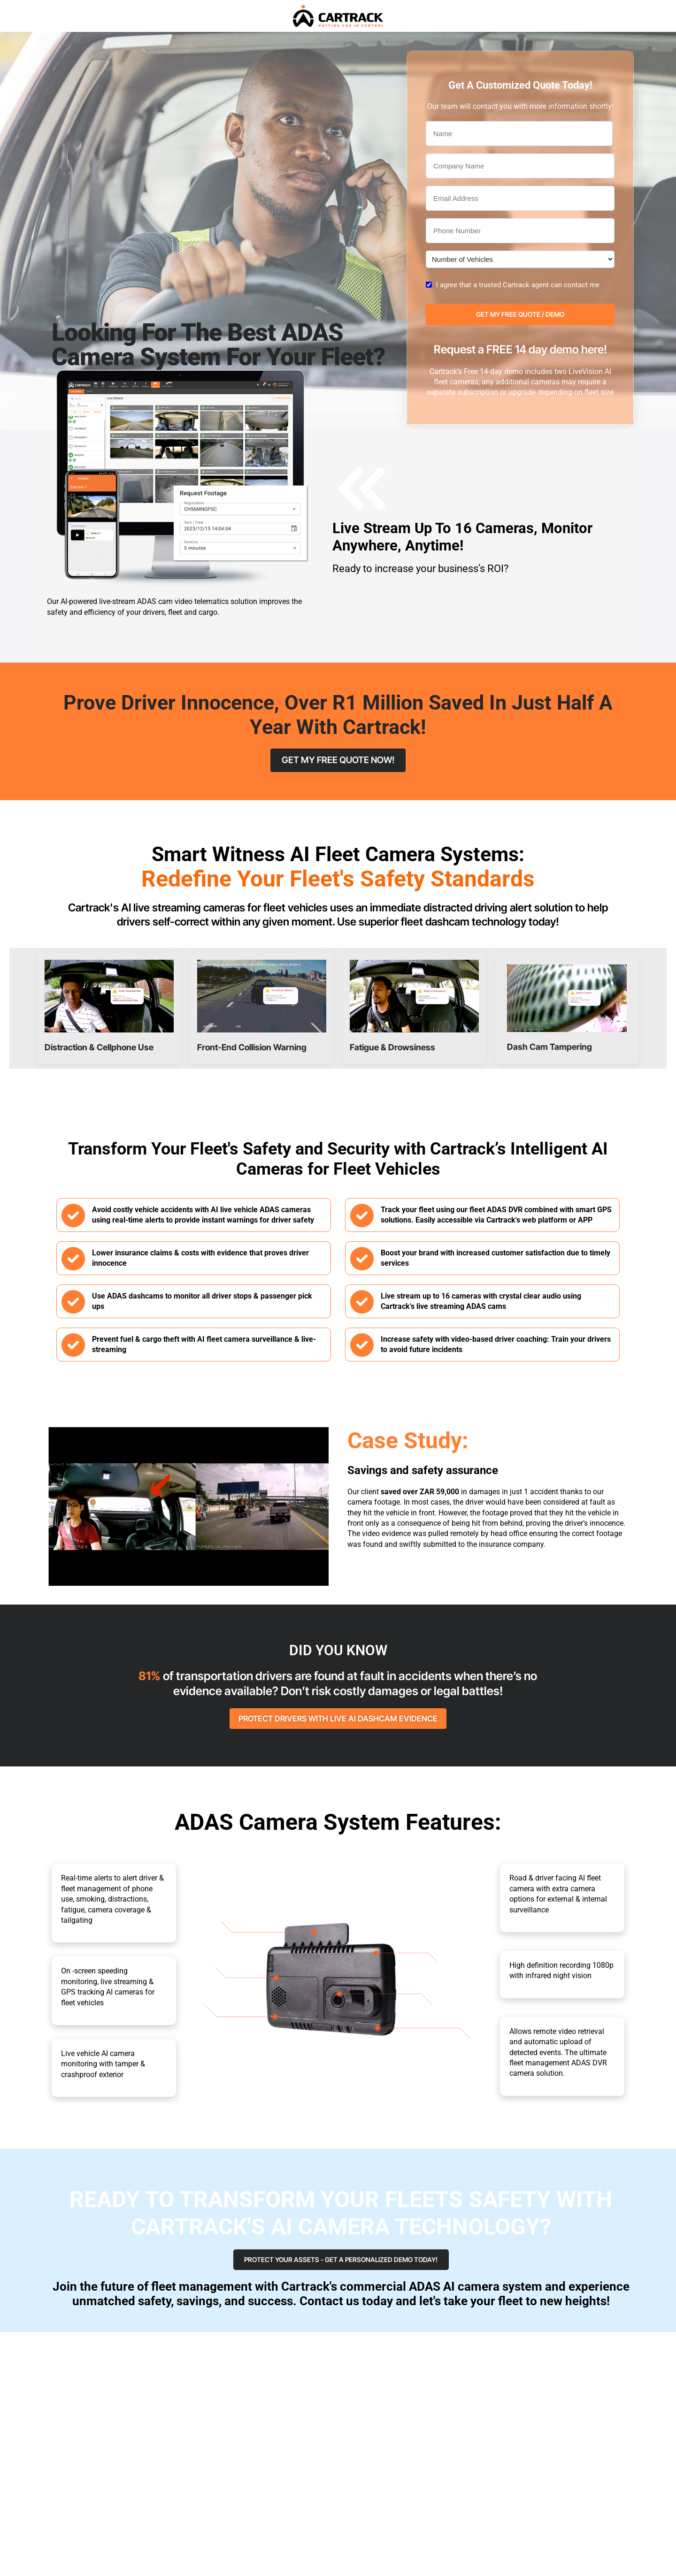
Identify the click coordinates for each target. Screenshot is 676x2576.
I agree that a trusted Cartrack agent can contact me (517, 285)
